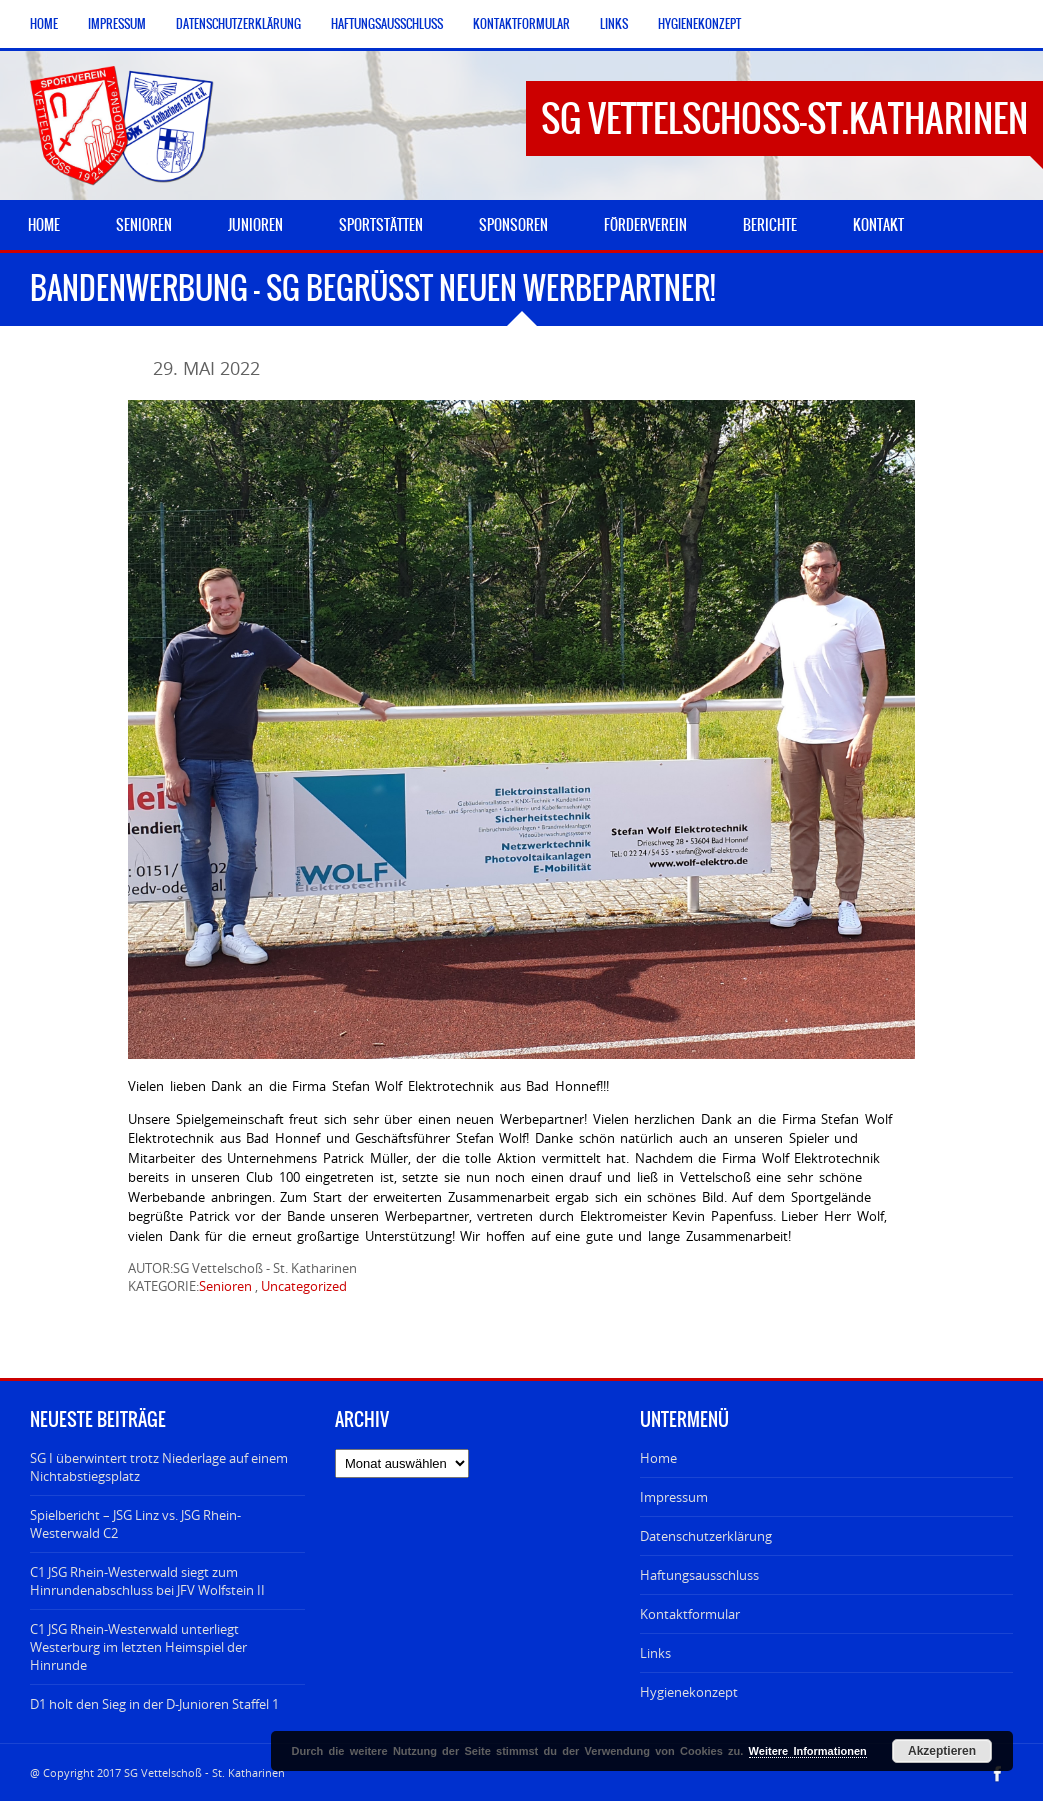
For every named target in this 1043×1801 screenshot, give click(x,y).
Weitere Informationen (808, 1751)
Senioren (225, 1286)
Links (614, 24)
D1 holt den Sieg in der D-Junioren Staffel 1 (154, 1704)
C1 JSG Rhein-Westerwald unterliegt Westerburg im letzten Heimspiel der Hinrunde (138, 1647)
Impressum (117, 24)
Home (44, 24)
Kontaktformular (521, 24)
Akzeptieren (942, 1751)
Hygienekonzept (699, 24)
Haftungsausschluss (387, 24)
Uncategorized (304, 1286)
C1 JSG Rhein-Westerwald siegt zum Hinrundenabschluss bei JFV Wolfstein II (147, 1581)
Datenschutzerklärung (238, 24)
